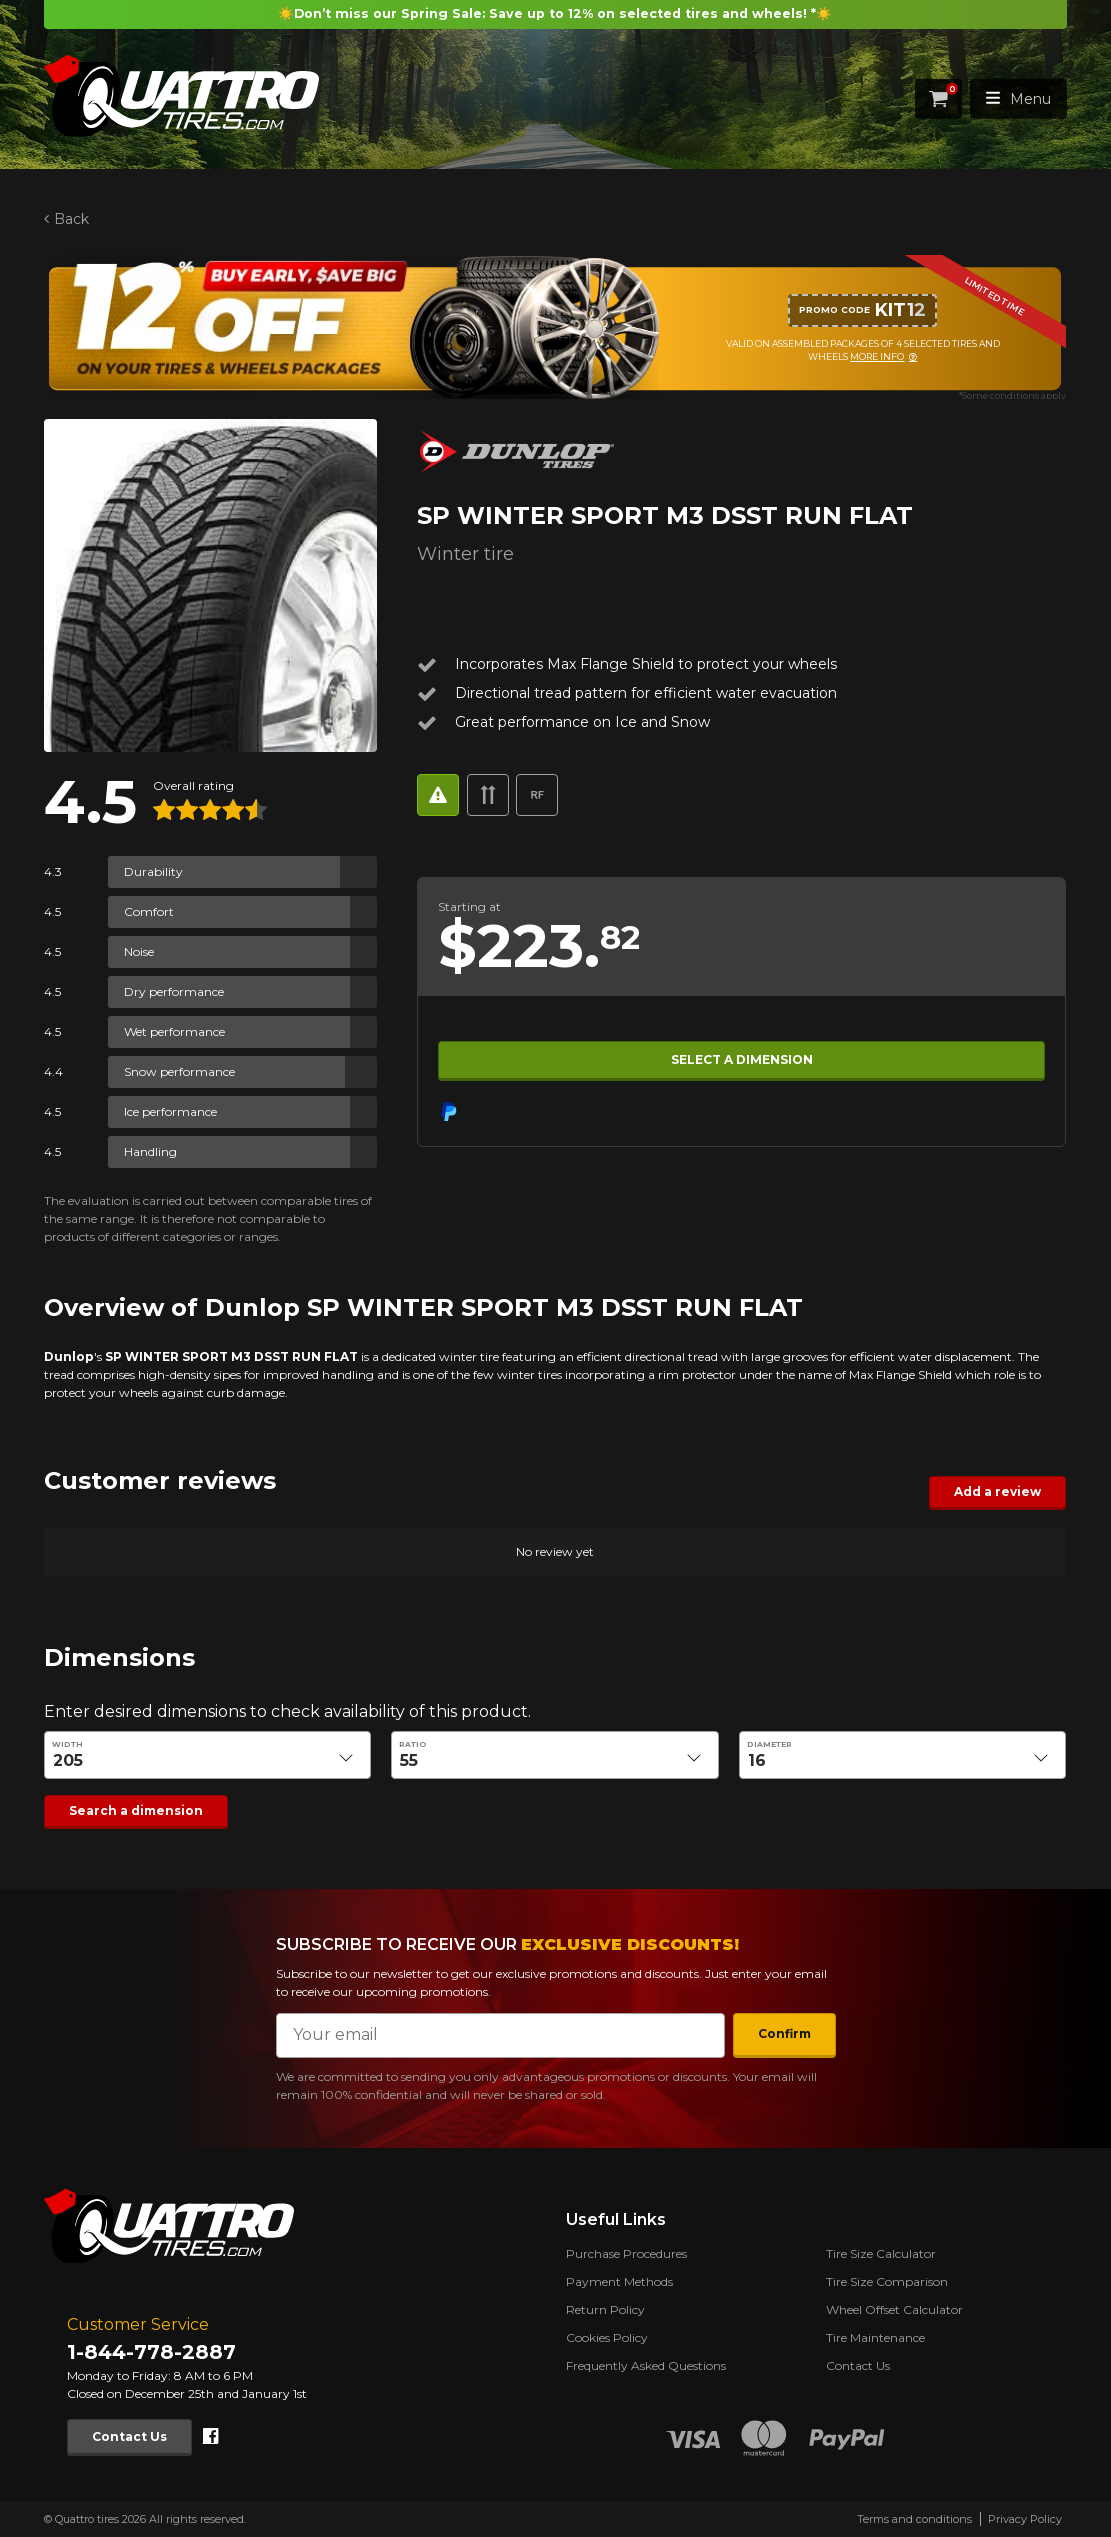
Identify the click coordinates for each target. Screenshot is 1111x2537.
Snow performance (179, 1071)
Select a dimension (742, 1059)
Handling (150, 1151)
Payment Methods (619, 2281)
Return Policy (605, 2309)
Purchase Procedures (626, 2253)
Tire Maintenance (875, 2337)
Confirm (784, 2033)
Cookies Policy (607, 2337)
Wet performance (174, 1031)
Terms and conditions (914, 2519)
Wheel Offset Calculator (894, 2309)
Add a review (998, 1491)
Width (67, 1743)
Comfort (149, 911)
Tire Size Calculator (881, 2253)
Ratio (414, 1743)
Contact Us (129, 2436)
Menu (1018, 99)
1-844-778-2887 (151, 2352)
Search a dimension (136, 1810)
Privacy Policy (1025, 2519)
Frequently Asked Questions (646, 2365)
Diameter (769, 1743)
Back (71, 219)
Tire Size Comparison (887, 2281)
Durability (153, 871)
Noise (139, 951)
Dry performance (174, 991)
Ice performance (170, 1111)
